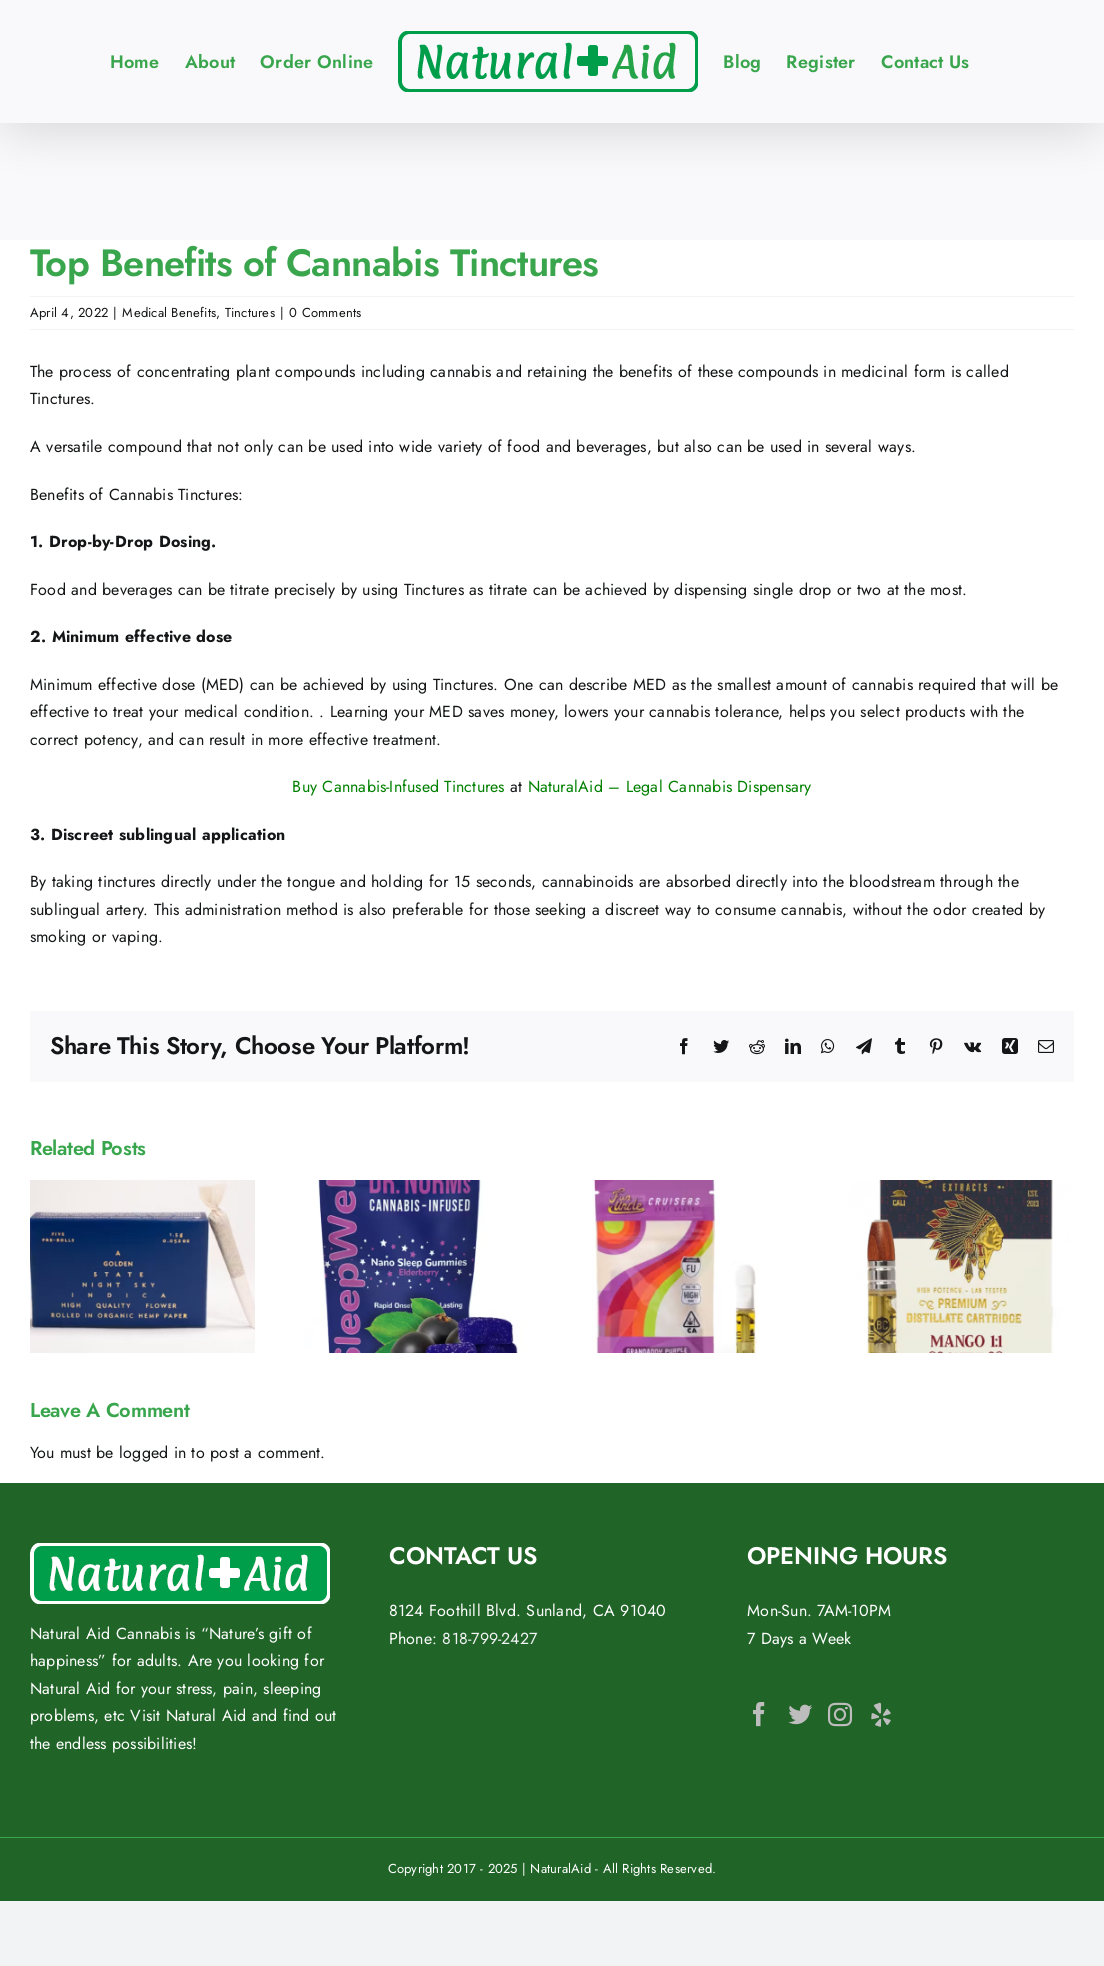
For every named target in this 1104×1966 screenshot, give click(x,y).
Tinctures (250, 312)
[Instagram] (840, 1714)
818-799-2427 (489, 1638)
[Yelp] (881, 1714)
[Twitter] (800, 1714)
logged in (152, 1452)
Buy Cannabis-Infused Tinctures (398, 786)
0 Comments (325, 312)
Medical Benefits (169, 312)
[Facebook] (759, 1714)
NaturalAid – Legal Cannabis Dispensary (670, 786)
